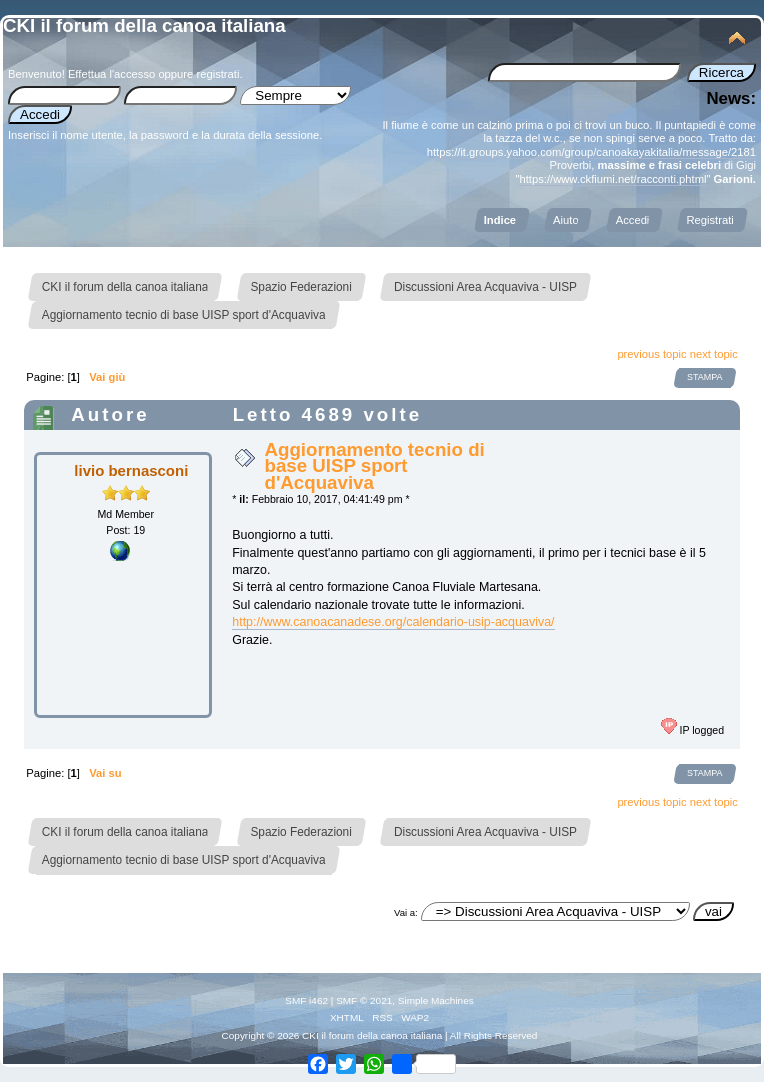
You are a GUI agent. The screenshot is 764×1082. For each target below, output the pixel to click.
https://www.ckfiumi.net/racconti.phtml (612, 179)
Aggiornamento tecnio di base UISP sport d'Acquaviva (374, 465)
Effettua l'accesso (111, 74)
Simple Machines (436, 1000)
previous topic (651, 354)
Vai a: (406, 912)
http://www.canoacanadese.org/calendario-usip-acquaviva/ (393, 622)
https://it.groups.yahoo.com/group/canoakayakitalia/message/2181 (591, 152)
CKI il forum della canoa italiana (144, 25)
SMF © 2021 (364, 1000)
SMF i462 (306, 1000)
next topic (714, 354)
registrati (217, 74)
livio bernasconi (131, 470)
